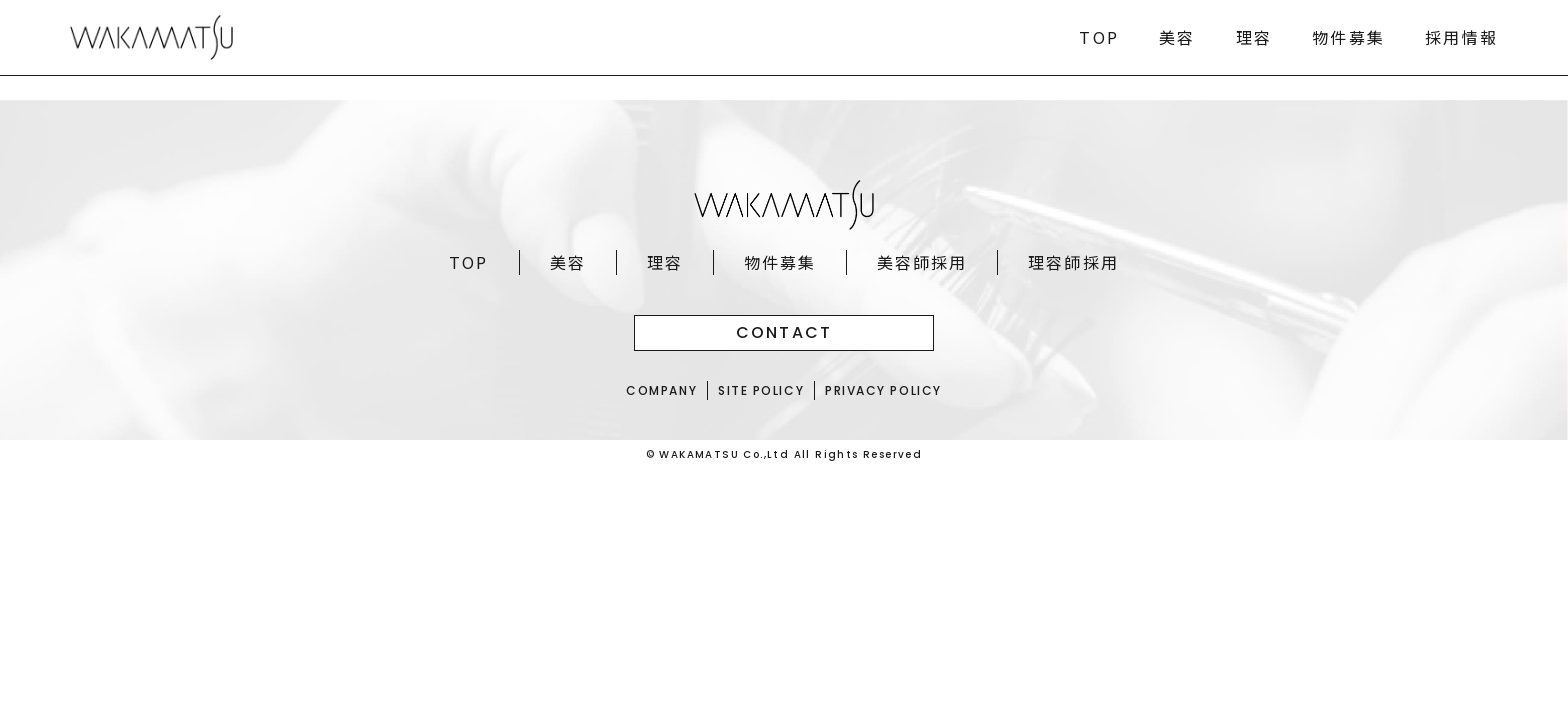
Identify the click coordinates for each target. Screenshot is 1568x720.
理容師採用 (1074, 262)
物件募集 (1348, 37)
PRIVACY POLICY (884, 390)
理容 (1254, 37)
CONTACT (784, 332)
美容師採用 (922, 262)
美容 (1177, 37)
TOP (1099, 37)
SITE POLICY (760, 390)
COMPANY (660, 390)
